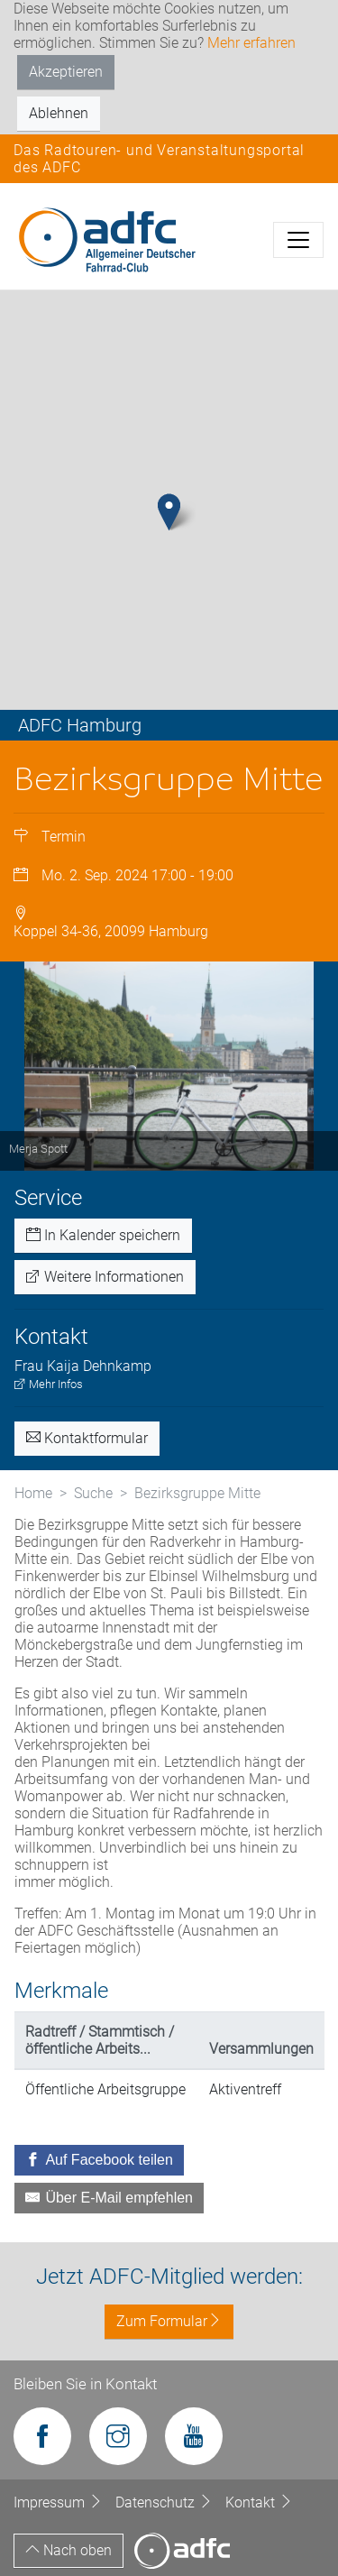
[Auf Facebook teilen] (99, 2160)
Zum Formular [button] (169, 2321)
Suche (93, 1493)
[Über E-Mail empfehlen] (109, 2198)
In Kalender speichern (103, 1235)
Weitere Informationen (105, 1276)
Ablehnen (58, 113)
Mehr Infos (48, 1384)
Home (33, 1493)
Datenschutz (165, 2502)
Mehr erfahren (251, 42)
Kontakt (259, 2502)
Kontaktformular (87, 1438)
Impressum (60, 2502)
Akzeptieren (66, 71)
